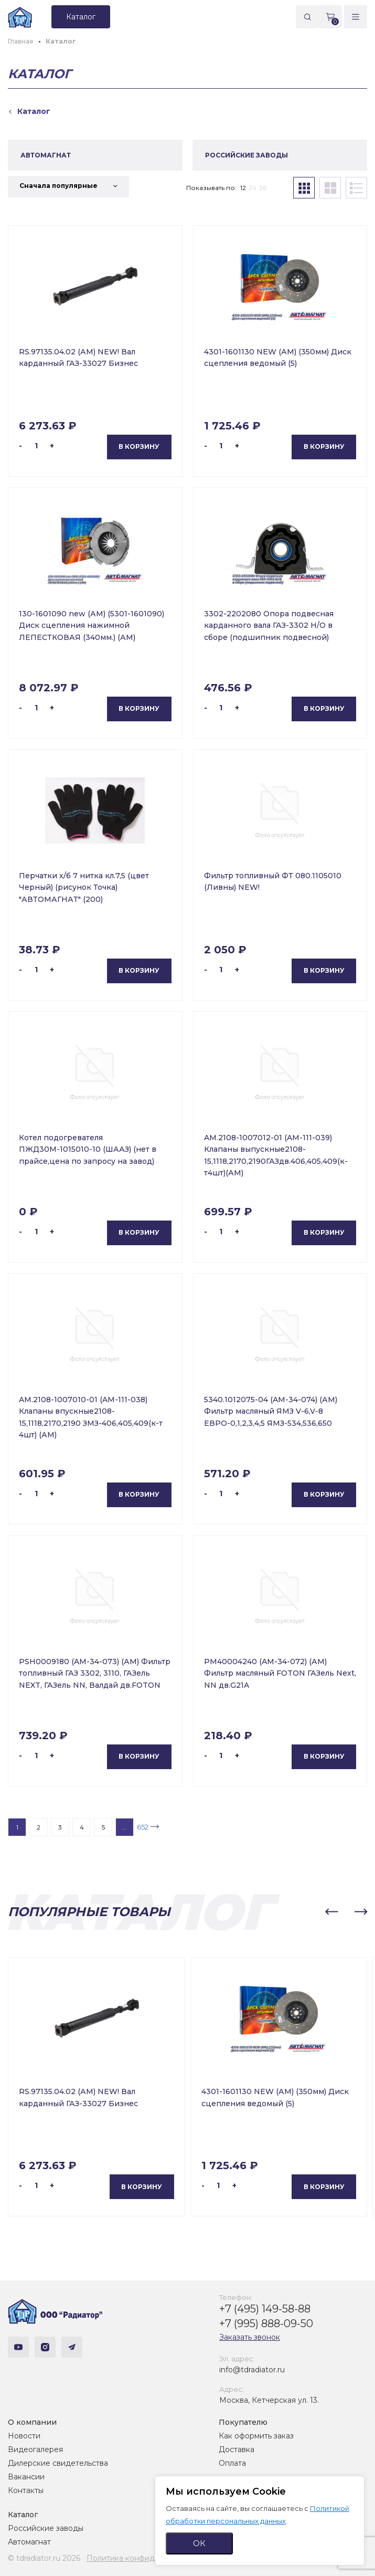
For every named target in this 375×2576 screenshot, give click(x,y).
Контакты (26, 2490)
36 (262, 188)
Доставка (236, 2449)
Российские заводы (45, 2528)
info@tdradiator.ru (252, 2369)
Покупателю (243, 2422)
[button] (331, 1912)
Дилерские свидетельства (58, 2463)
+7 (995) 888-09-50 (266, 2323)
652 (142, 1827)
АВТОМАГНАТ (45, 155)
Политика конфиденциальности (147, 2558)
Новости (24, 2436)
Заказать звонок (249, 2337)
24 (252, 188)
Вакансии (26, 2477)
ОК (199, 2543)
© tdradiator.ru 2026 (44, 2558)
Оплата (232, 2463)
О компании (32, 2422)
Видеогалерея (35, 2449)
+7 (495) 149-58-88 (264, 2308)
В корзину (139, 446)
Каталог (23, 2514)
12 (243, 188)
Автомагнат (29, 2542)
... (124, 1827)
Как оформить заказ (256, 2436)
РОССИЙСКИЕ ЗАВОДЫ (246, 155)
